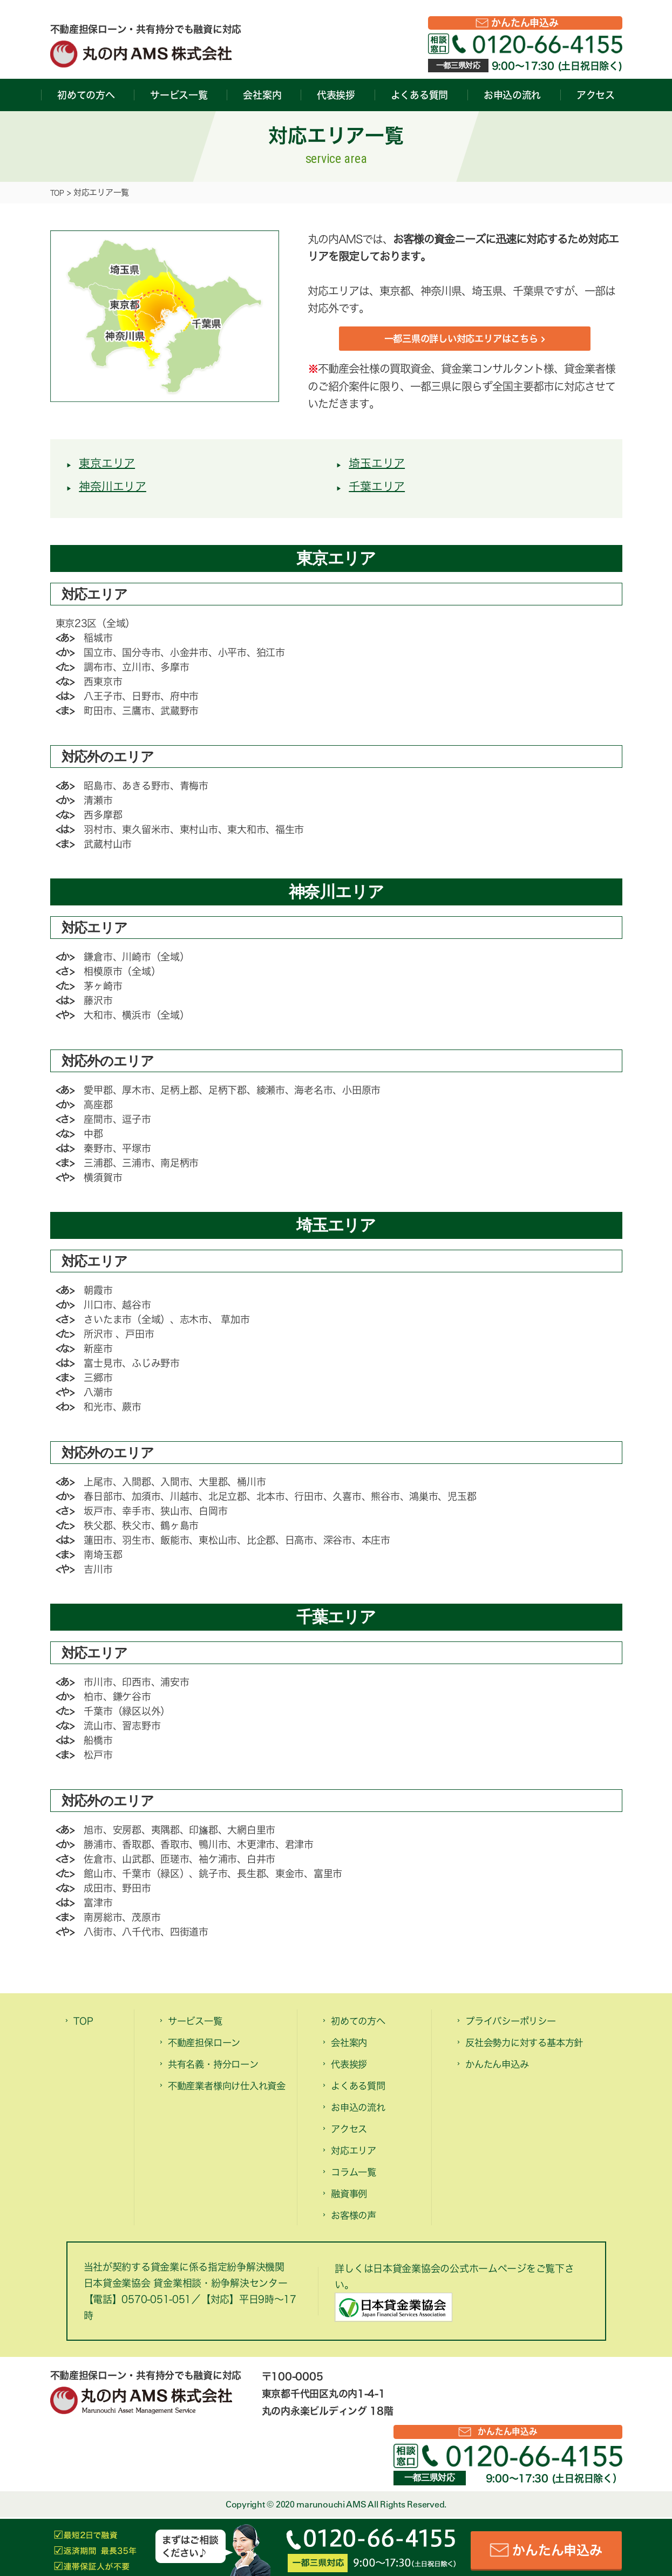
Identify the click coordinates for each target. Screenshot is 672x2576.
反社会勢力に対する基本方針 (534, 2048)
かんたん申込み (524, 23)
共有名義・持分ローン (221, 2069)
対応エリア (357, 2156)
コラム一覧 (357, 2177)
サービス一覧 (178, 95)
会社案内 (262, 95)
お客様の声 (357, 2221)
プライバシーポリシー (518, 2026)
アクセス (595, 95)
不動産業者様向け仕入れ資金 (226, 2102)
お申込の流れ (512, 95)
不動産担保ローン (210, 2048)
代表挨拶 (336, 95)
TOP (58, 192)
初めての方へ (85, 95)
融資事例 (352, 2199)
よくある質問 (419, 95)
